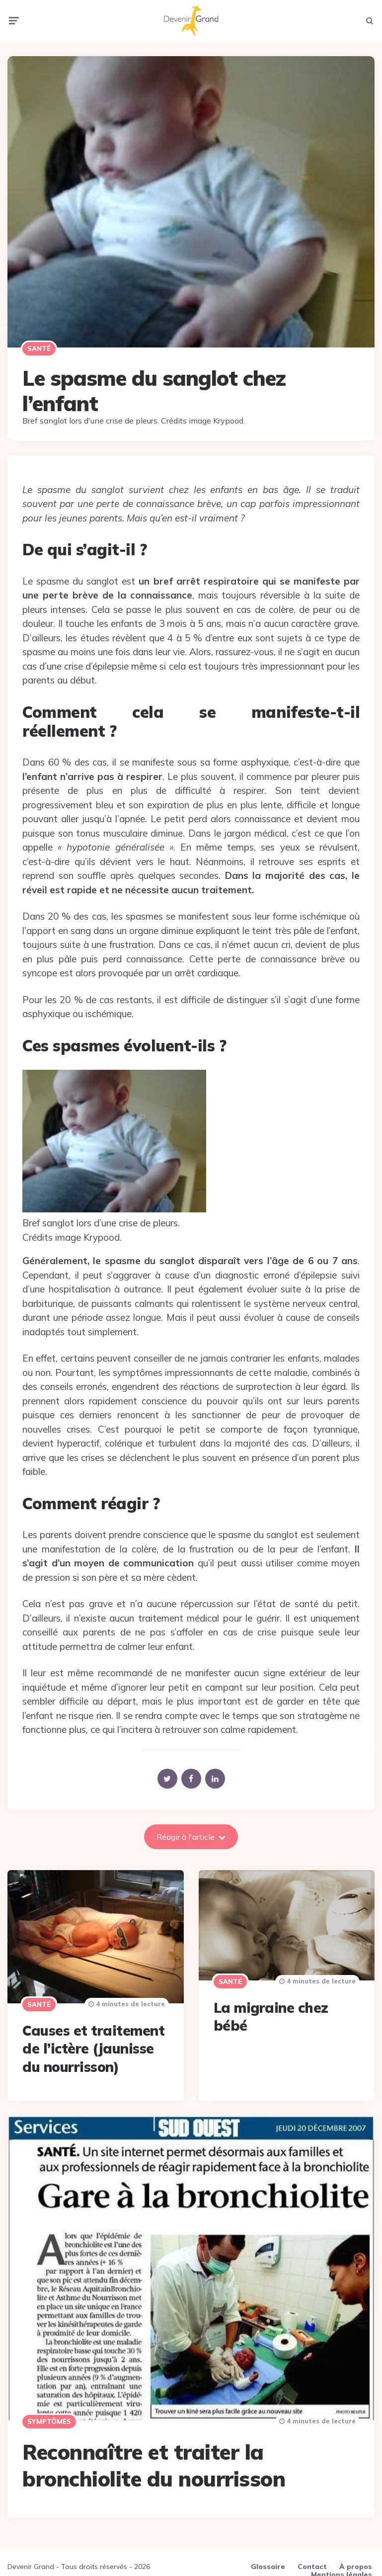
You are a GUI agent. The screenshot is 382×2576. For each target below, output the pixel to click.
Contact (312, 2562)
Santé (39, 344)
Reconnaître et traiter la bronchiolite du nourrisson (153, 2461)
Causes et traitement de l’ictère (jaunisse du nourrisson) (93, 2044)
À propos (355, 2562)
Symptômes (49, 2417)
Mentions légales (341, 2570)
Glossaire (268, 2562)
